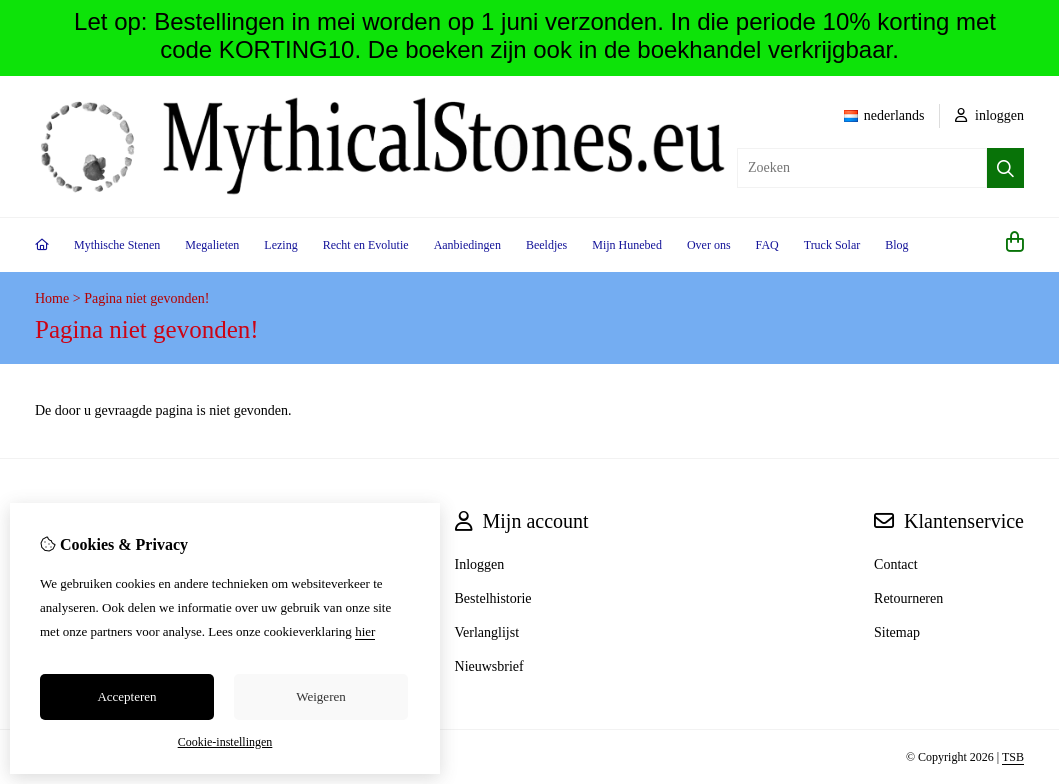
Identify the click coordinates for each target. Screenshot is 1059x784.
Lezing (280, 245)
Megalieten (212, 245)
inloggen (990, 115)
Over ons (709, 245)
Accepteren (126, 696)
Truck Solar (832, 245)
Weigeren (320, 696)
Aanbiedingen (467, 245)
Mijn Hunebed (627, 245)
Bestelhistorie (493, 598)
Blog (896, 245)
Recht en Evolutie (366, 245)
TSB (1013, 757)
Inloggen (480, 564)
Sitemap (897, 632)
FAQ (767, 245)
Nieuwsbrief (489, 666)
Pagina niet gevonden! (146, 298)
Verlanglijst (487, 632)
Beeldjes (546, 245)
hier (365, 631)
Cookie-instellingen (225, 742)
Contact (896, 564)
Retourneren (908, 598)
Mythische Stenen (117, 245)
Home (52, 298)
